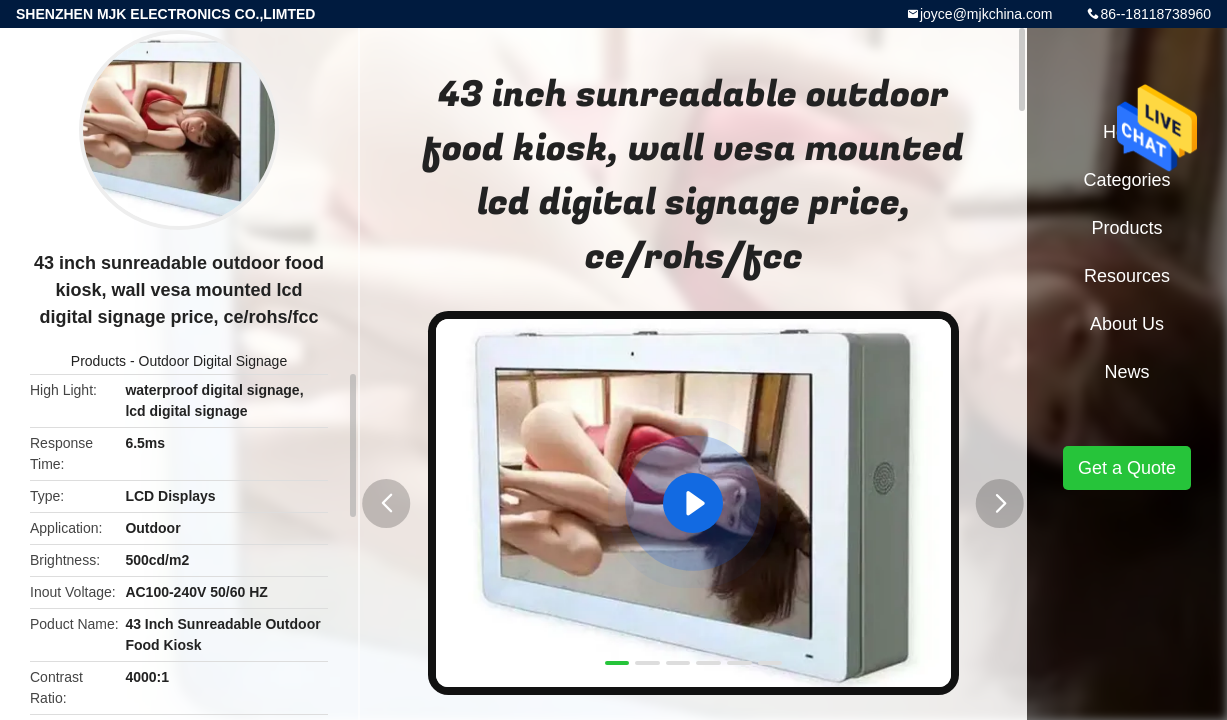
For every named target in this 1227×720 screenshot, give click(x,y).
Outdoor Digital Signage (213, 361)
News (1126, 372)
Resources (1127, 276)
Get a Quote (1127, 468)
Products (98, 361)
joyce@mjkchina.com (986, 14)
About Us (1127, 324)
